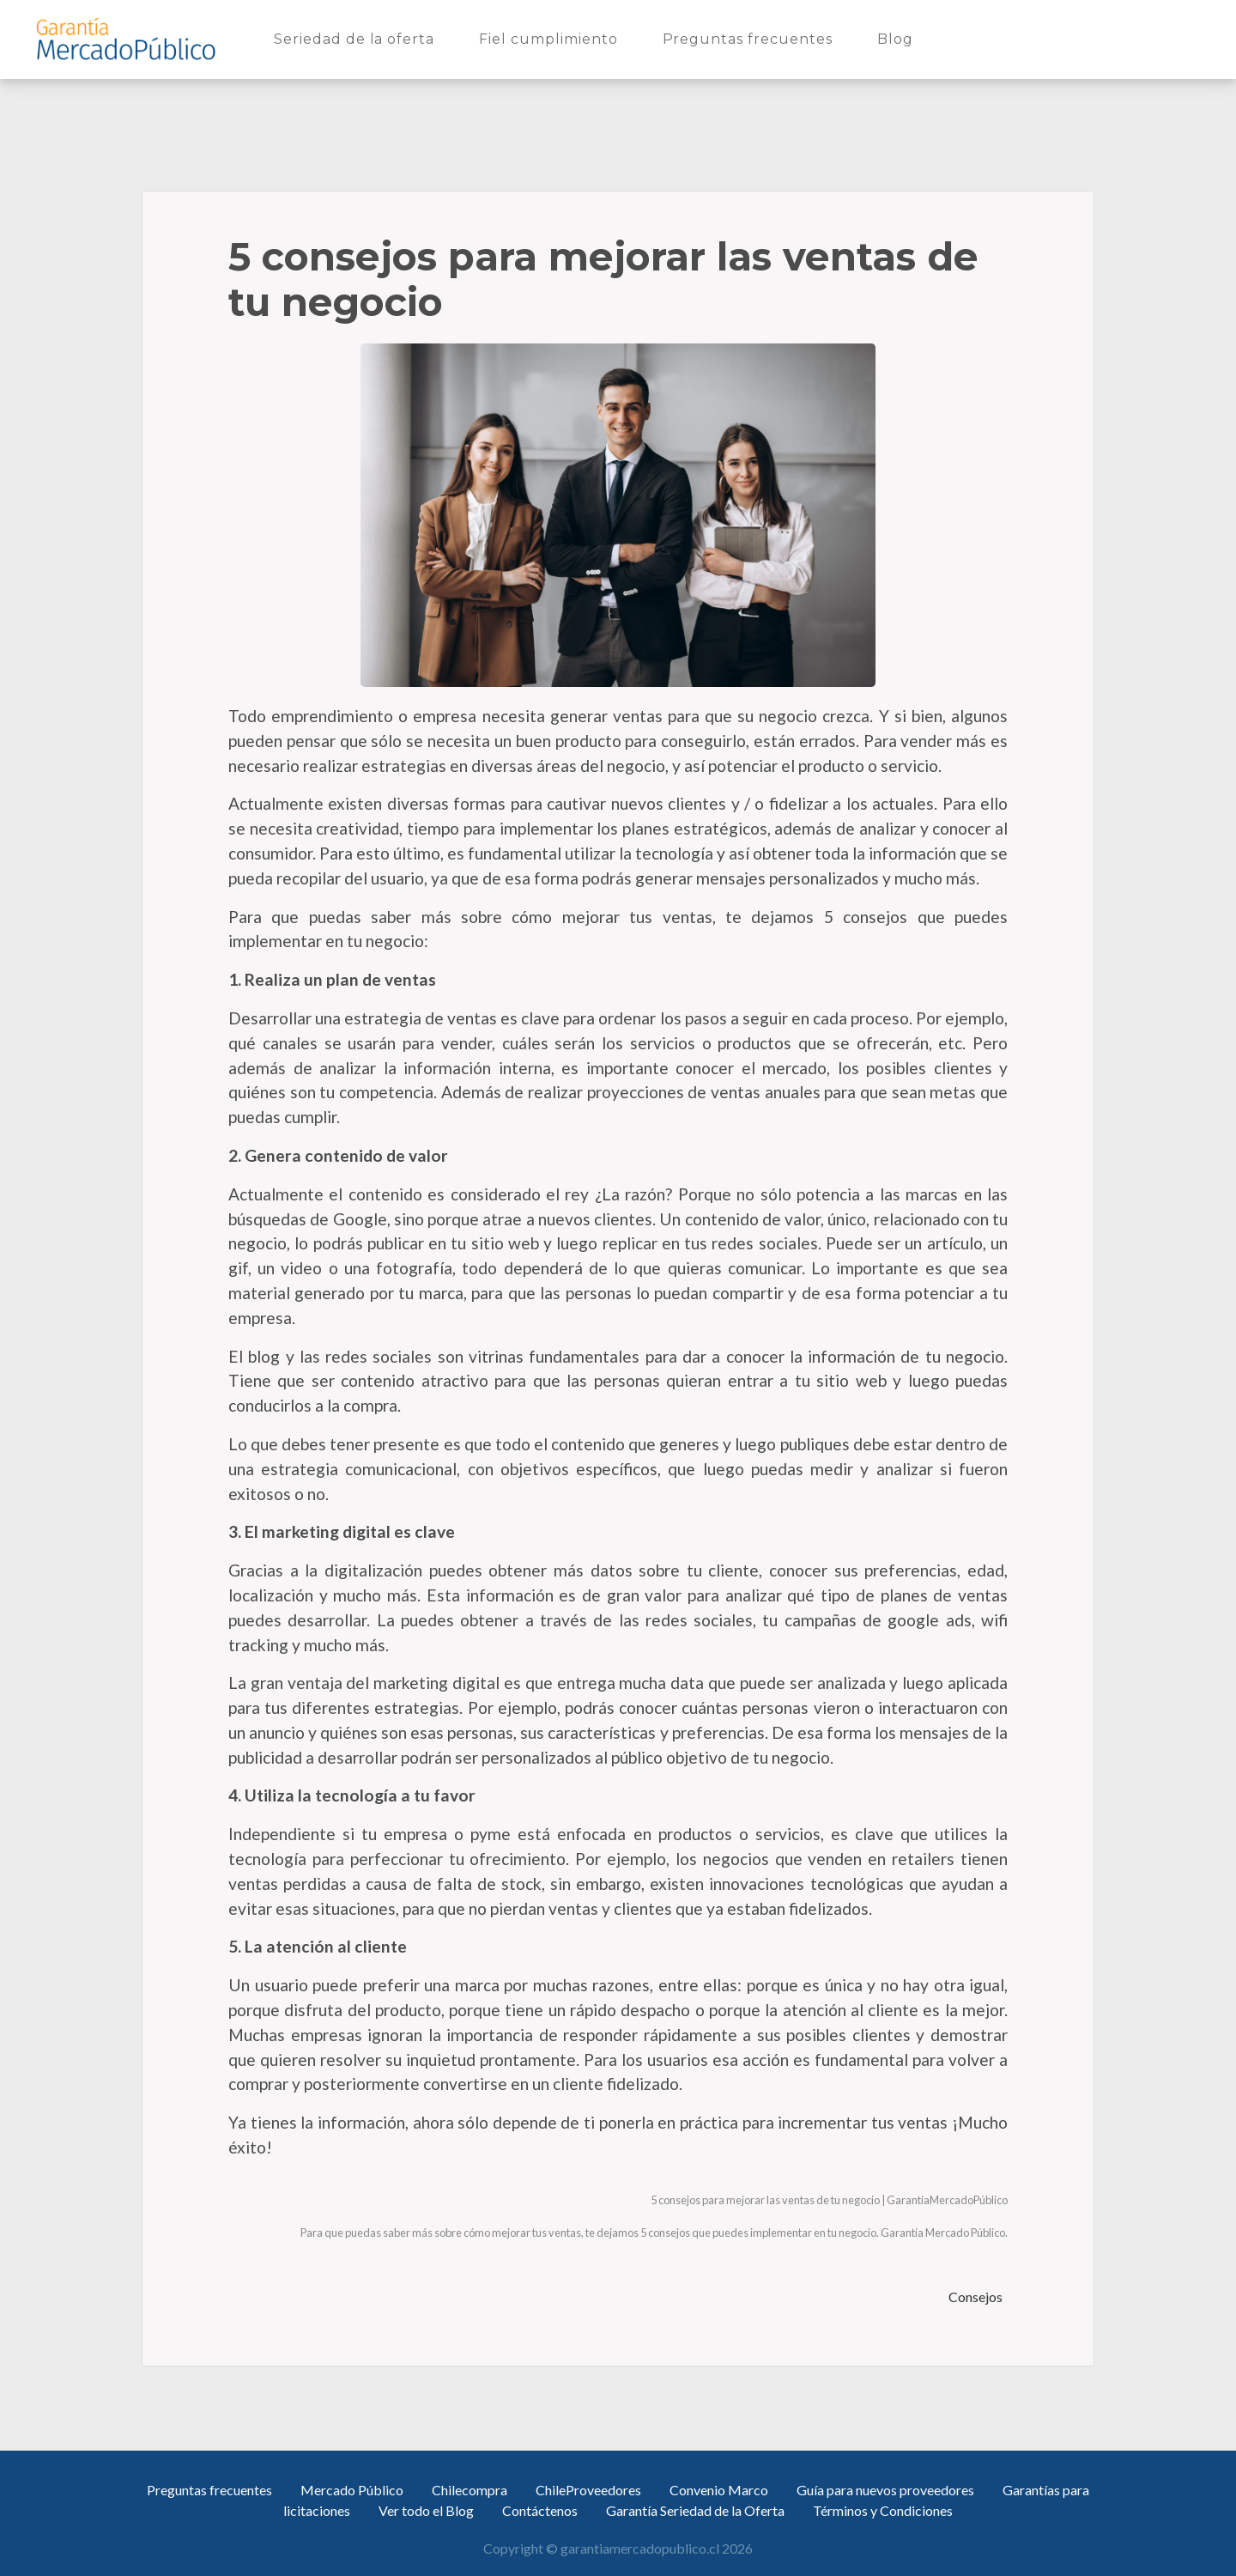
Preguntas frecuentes (751, 37)
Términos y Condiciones (883, 2510)
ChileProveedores (588, 2490)
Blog (898, 37)
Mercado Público (351, 2490)
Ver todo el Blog (426, 2510)
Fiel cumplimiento (551, 37)
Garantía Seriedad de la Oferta (695, 2510)
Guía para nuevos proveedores (885, 2490)
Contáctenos (540, 2510)
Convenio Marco (719, 2490)
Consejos (976, 2296)
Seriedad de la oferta (357, 37)
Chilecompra (469, 2490)
